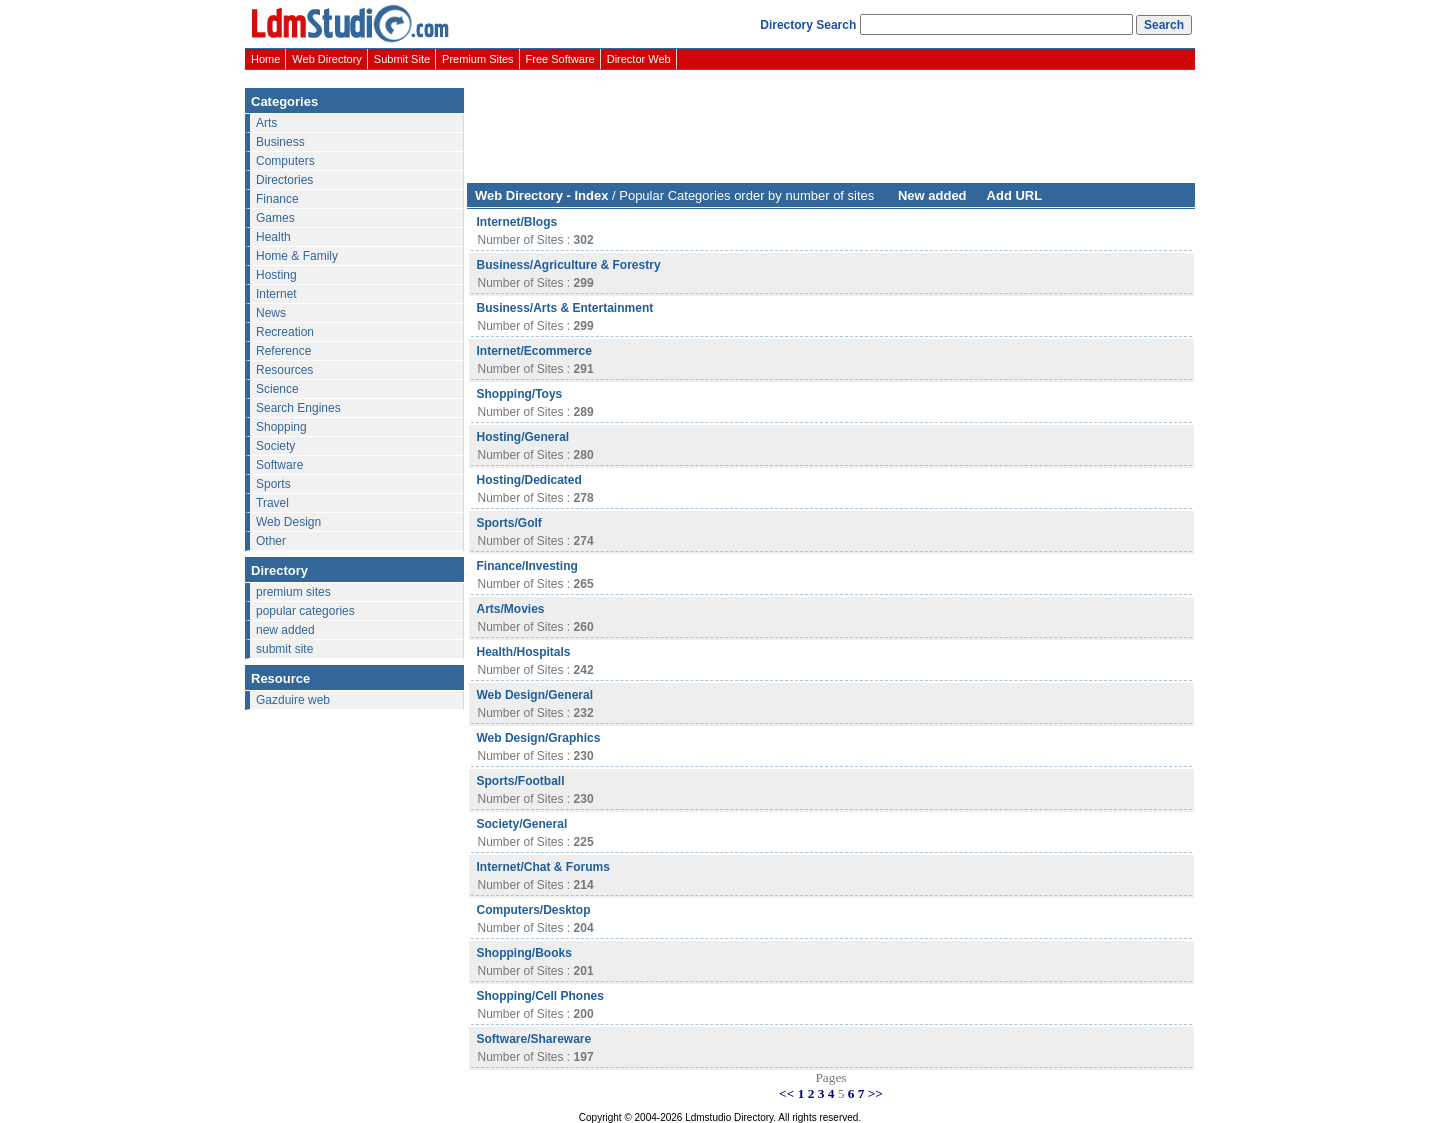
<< (786, 1093)
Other (271, 541)
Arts (266, 123)
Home (265, 59)
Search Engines (298, 408)
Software (279, 465)
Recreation (285, 332)
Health (273, 237)
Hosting (276, 275)
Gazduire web (293, 700)
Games (275, 218)
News (271, 313)
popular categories (305, 611)
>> (875, 1093)
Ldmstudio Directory (729, 1117)
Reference (283, 351)
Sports (273, 484)
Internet (276, 294)
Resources (284, 370)
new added (285, 630)
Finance (277, 199)
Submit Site (402, 59)
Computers (285, 161)
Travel (272, 503)
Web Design (288, 522)
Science (277, 389)
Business (280, 142)
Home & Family (297, 256)
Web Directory (326, 59)
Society (275, 446)
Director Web (639, 59)
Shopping (281, 427)
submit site (284, 649)
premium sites (293, 592)
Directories (284, 180)
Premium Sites (478, 59)
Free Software (560, 59)
